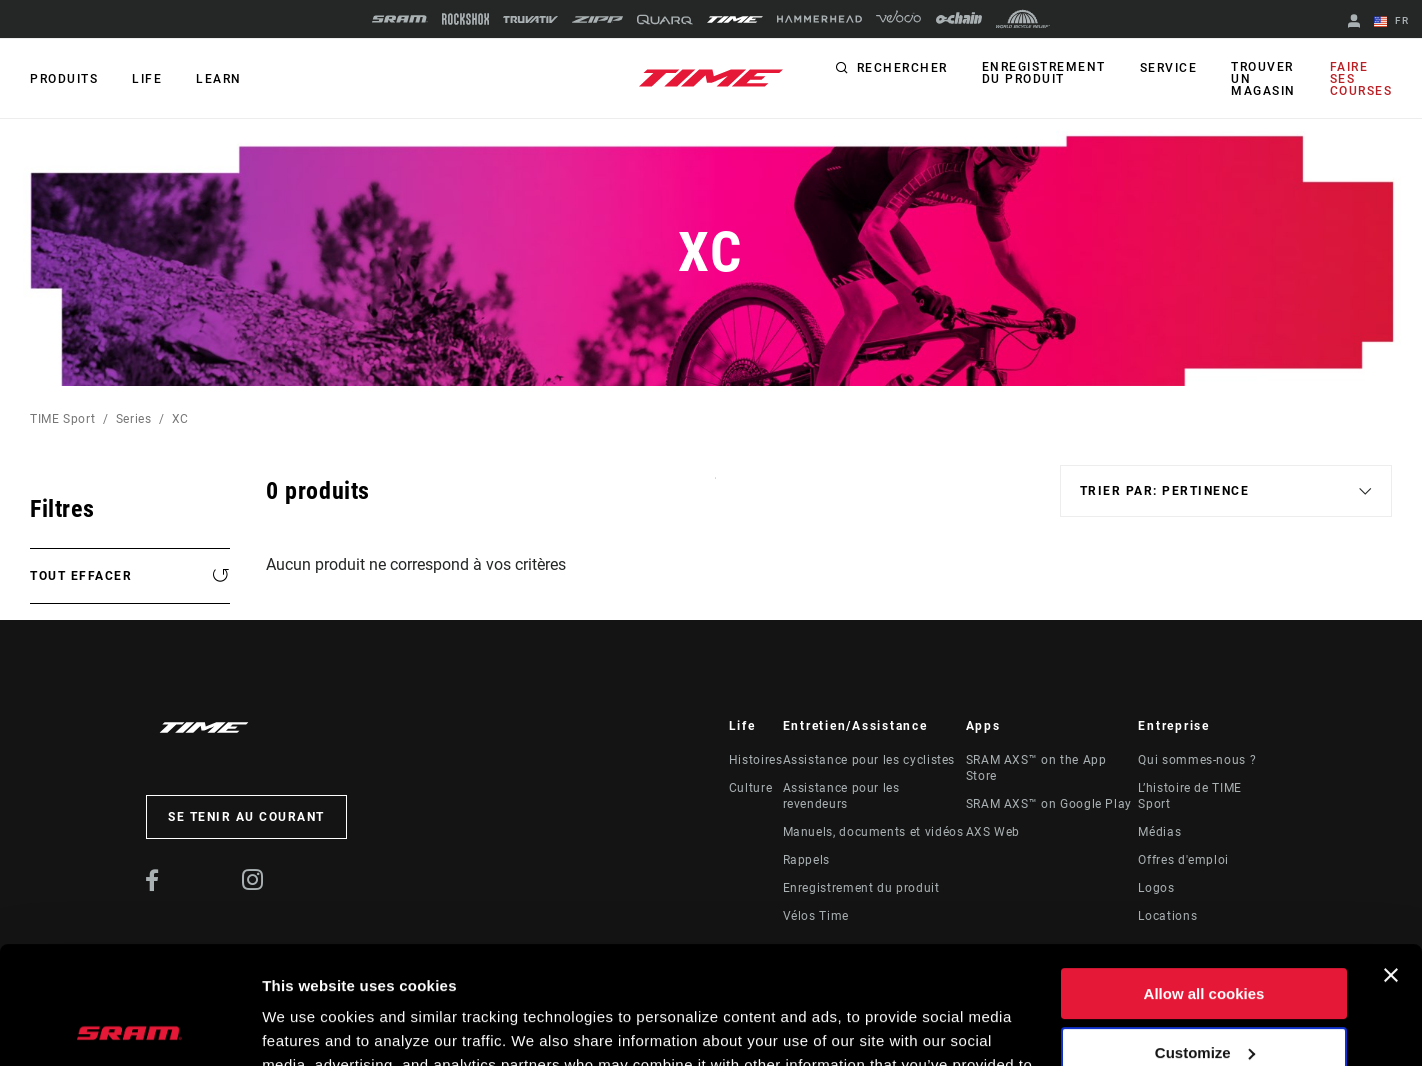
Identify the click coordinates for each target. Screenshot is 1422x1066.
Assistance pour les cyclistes (869, 760)
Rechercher (902, 68)
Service (1169, 68)
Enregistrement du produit (1044, 73)
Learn (219, 79)
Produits (64, 79)
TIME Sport (62, 419)
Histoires (756, 760)
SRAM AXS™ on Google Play (1049, 804)
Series (134, 419)
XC (180, 419)
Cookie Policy (821, 971)
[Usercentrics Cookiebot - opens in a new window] (129, 1027)
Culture (750, 788)
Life (147, 79)
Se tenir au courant (246, 817)
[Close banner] (1391, 858)
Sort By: (715, 490)
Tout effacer (81, 576)
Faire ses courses (1361, 79)
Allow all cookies (1204, 876)
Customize (1205, 934)
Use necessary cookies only (1204, 993)
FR (1391, 22)
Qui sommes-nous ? (1197, 760)
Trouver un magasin (1263, 79)
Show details (308, 1026)
